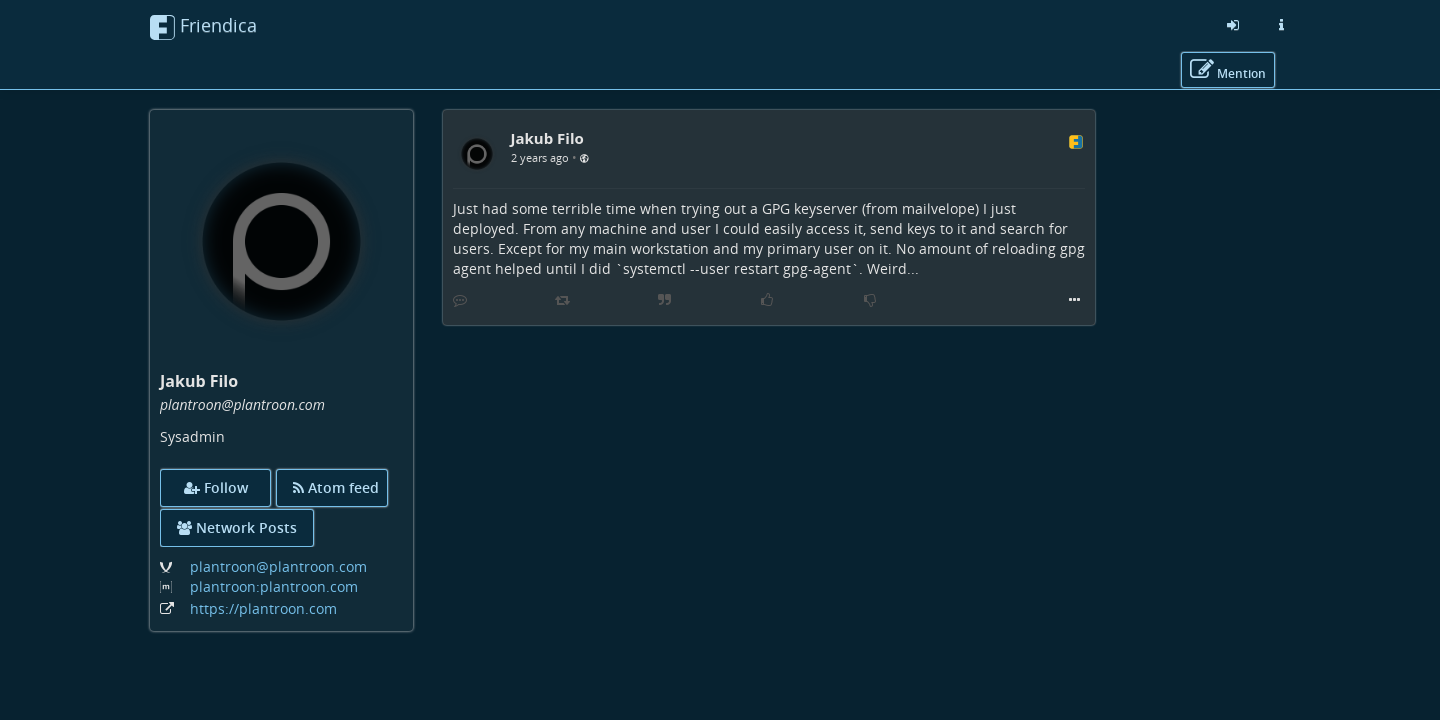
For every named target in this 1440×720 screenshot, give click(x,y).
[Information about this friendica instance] (1281, 25)
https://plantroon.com (263, 608)
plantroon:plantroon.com (274, 586)
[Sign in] (1233, 25)
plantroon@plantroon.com (278, 566)
